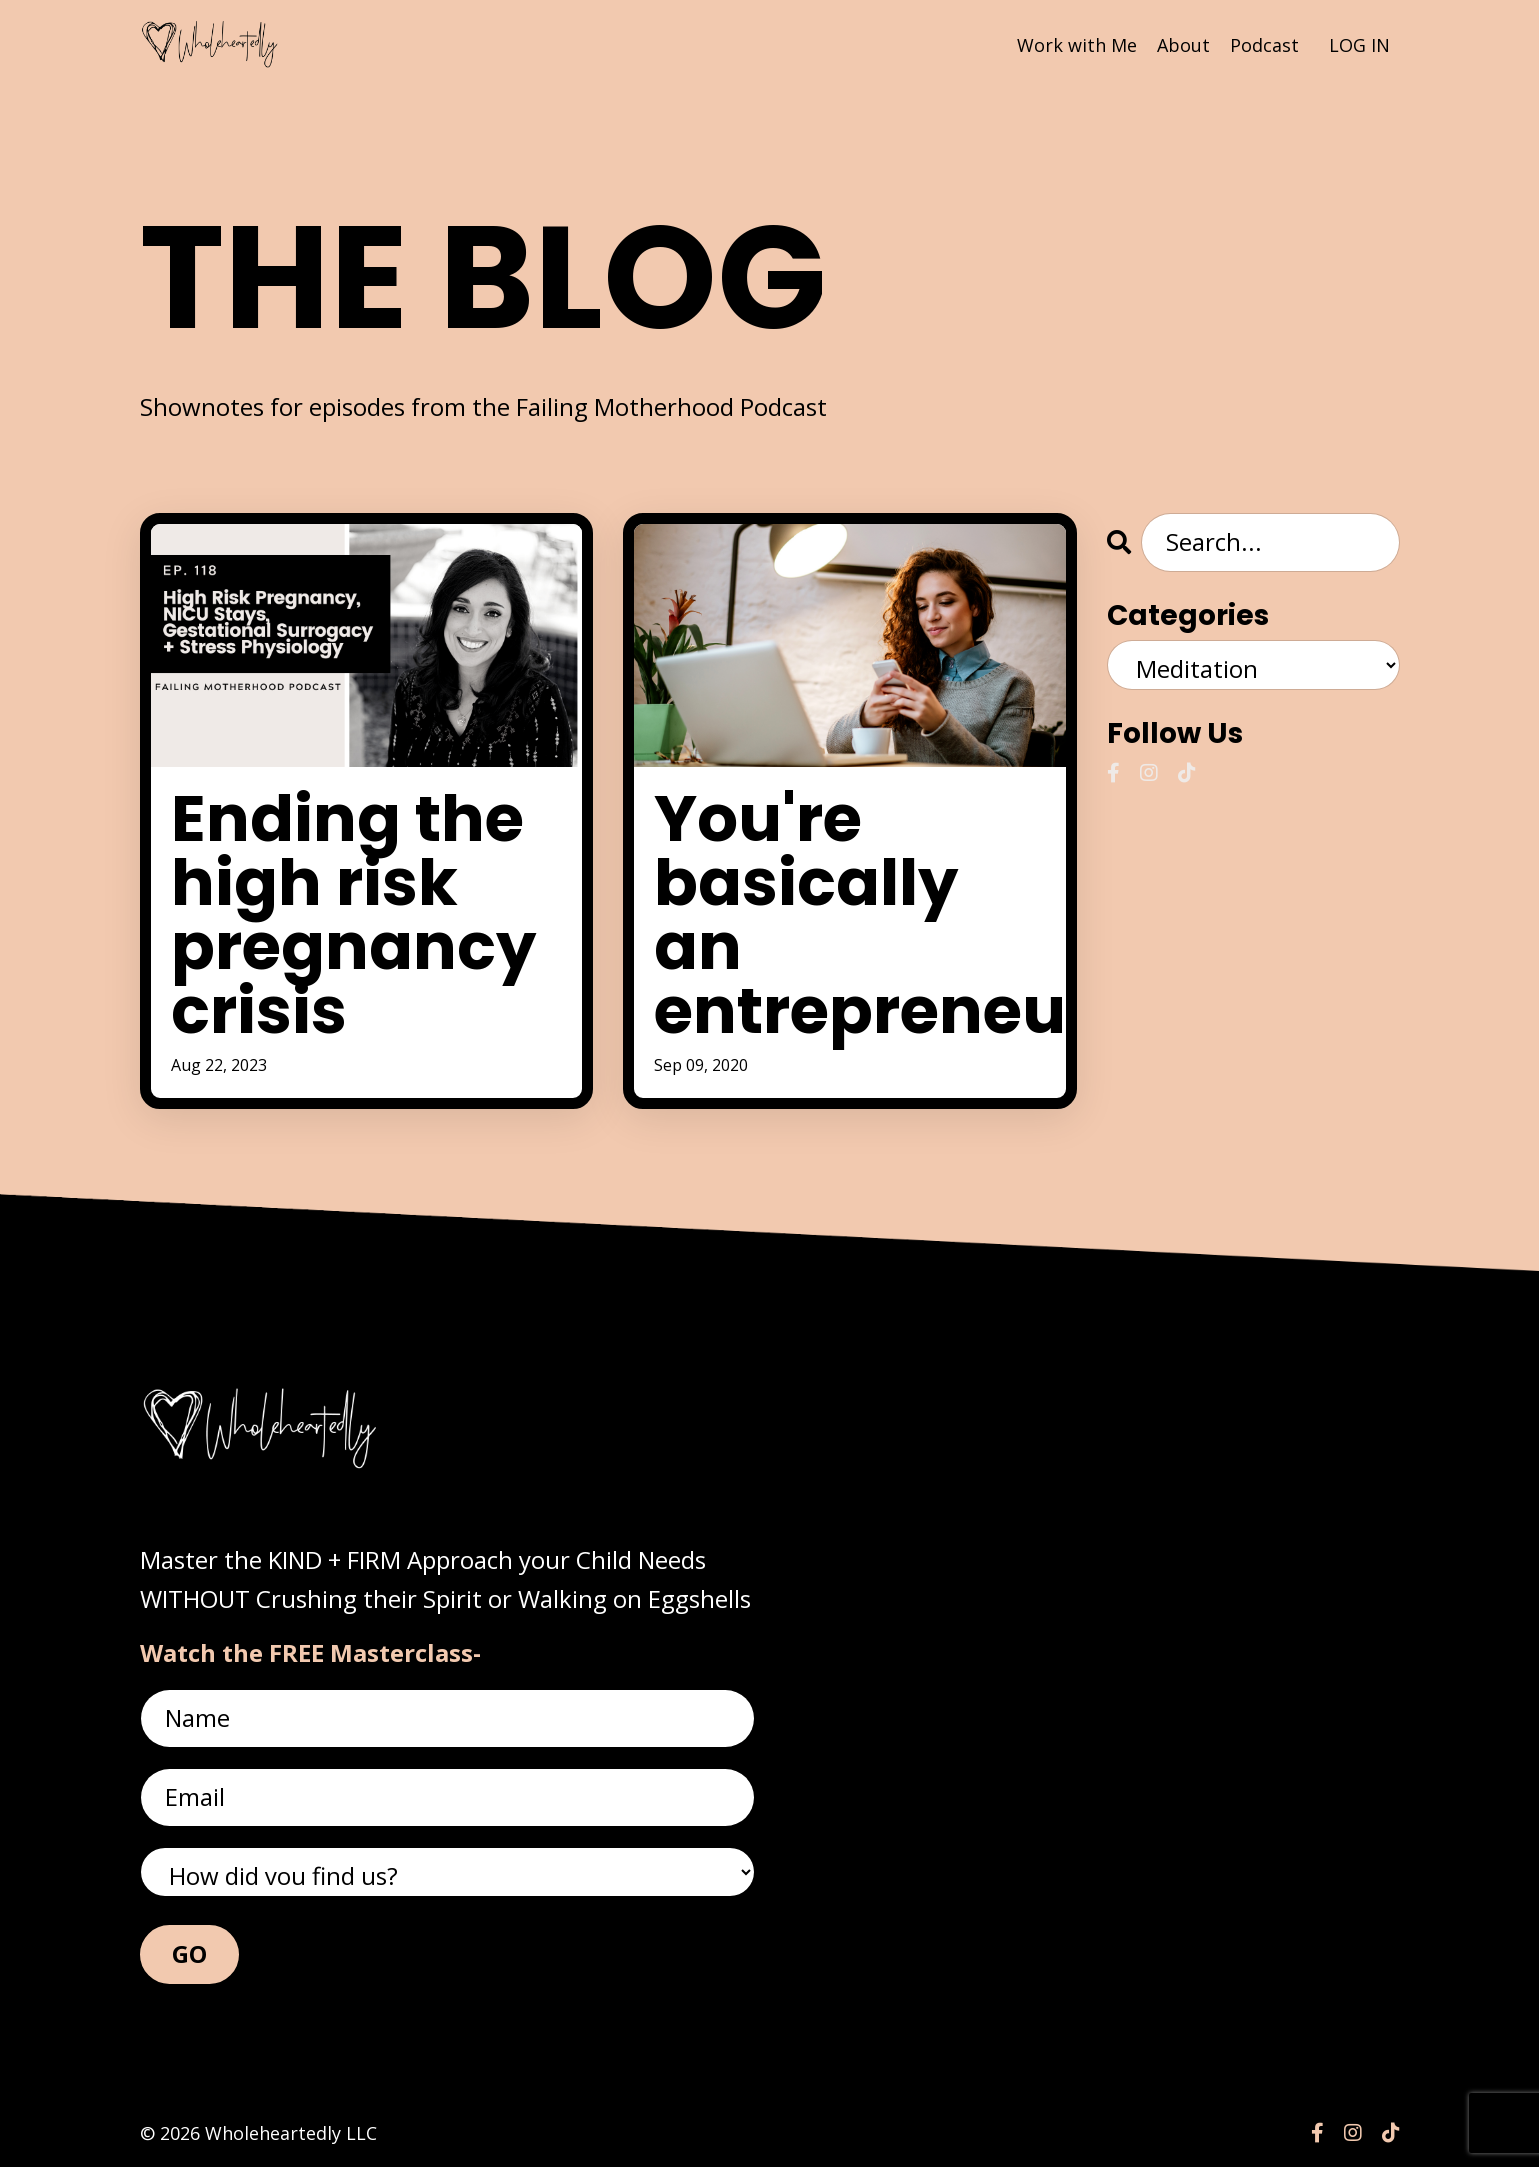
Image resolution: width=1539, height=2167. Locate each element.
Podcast (1264, 45)
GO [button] (190, 1953)
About (1183, 45)
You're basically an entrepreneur (850, 915)
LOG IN (1359, 45)
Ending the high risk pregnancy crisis (353, 915)
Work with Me (1077, 45)
